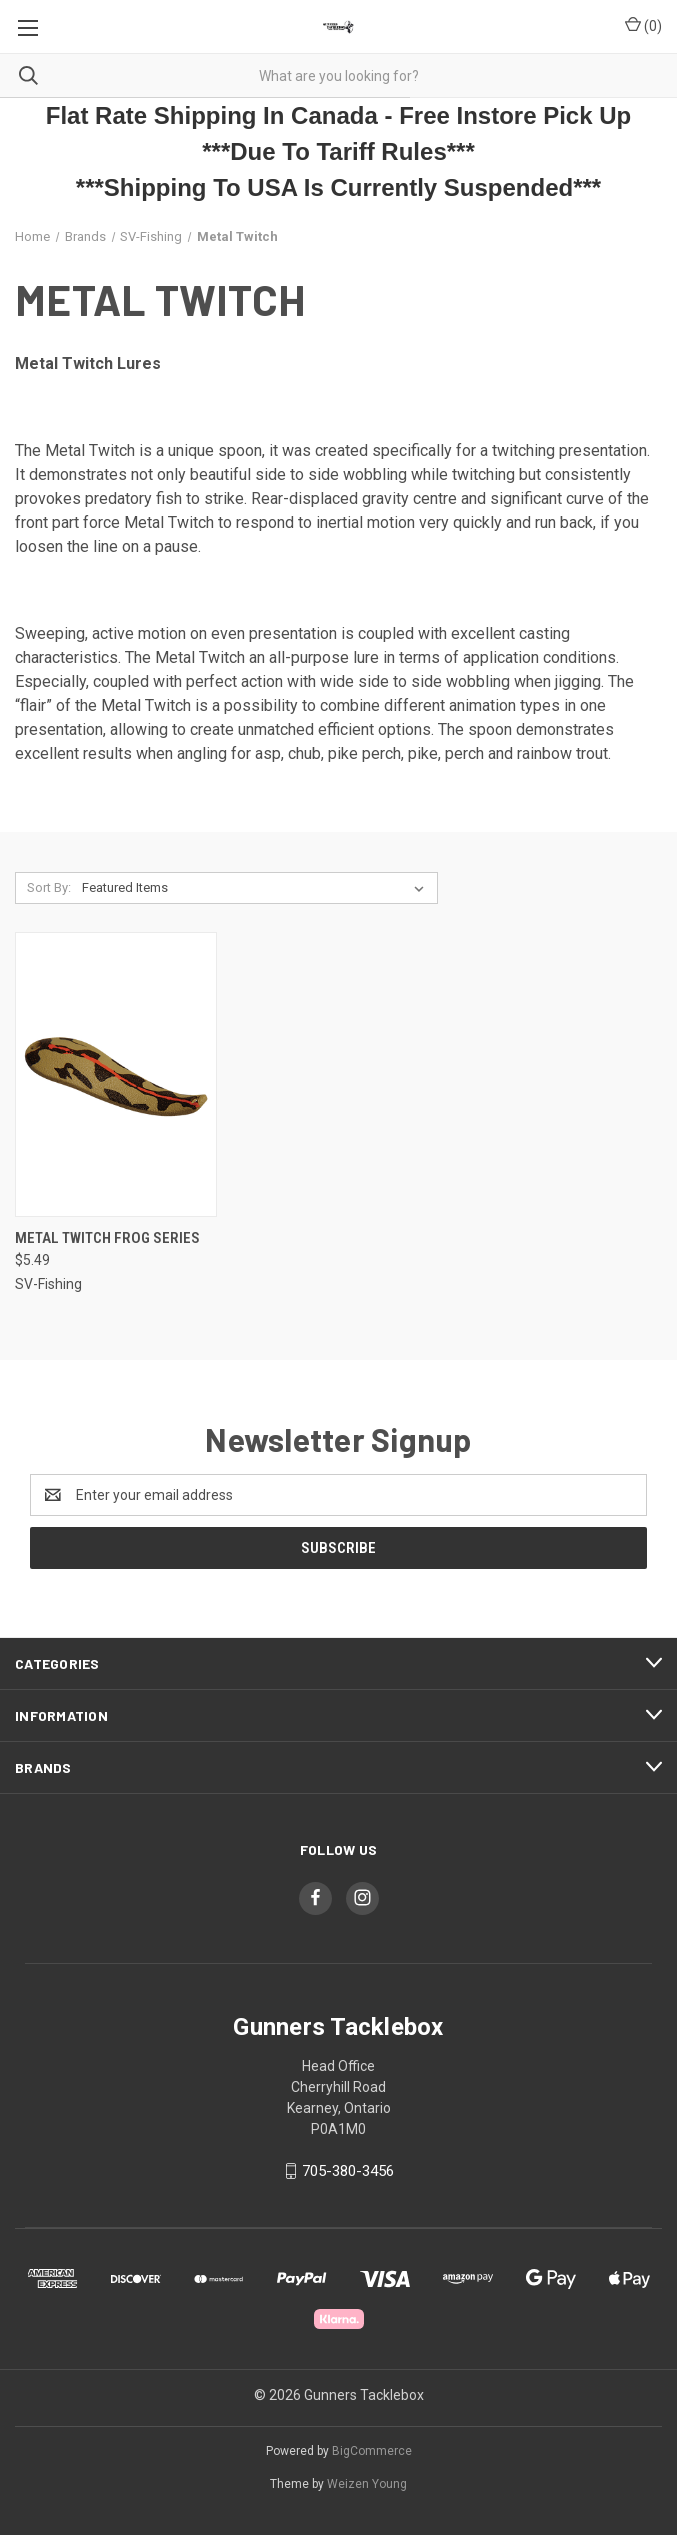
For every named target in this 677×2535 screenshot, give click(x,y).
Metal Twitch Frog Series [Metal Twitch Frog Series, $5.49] (107, 1238)
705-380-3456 (348, 2171)
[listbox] (257, 888)
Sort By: (49, 887)
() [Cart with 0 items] (643, 25)
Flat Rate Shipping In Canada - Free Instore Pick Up (338, 115)
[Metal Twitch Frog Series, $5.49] (116, 1074)
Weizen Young (367, 2484)
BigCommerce (372, 2451)
